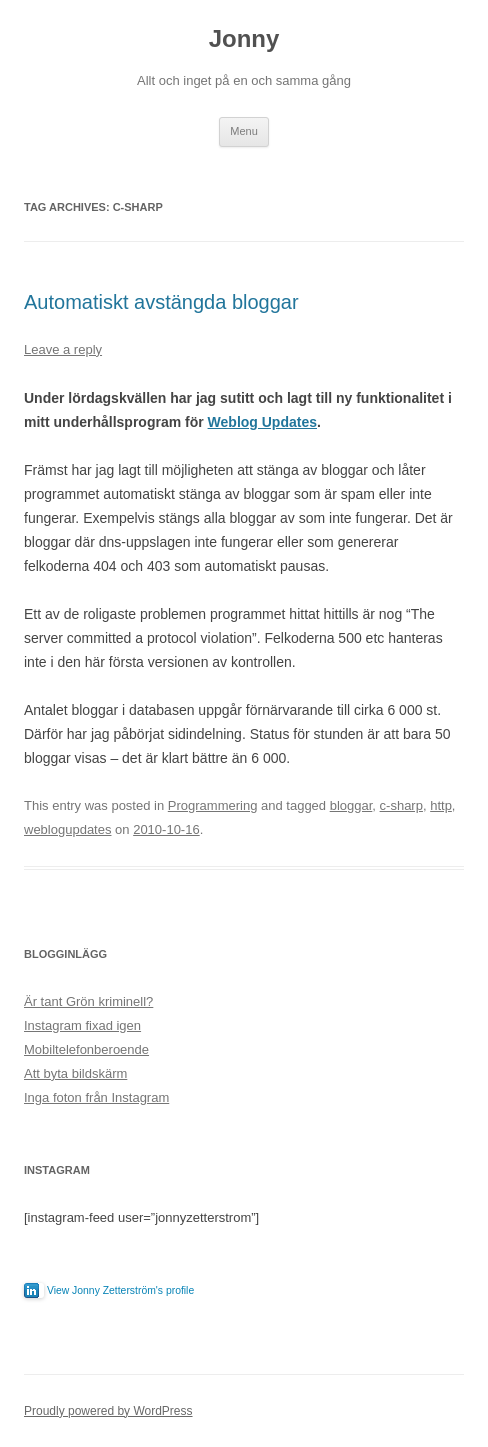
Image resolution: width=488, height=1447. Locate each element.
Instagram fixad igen (82, 1025)
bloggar (351, 805)
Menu (244, 131)
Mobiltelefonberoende (86, 1049)
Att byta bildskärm (75, 1073)
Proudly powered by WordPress (108, 1411)
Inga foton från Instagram (96, 1097)
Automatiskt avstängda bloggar (161, 302)
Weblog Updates (262, 422)
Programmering (213, 805)
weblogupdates (67, 829)
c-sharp (401, 805)
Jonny (244, 38)
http (441, 805)
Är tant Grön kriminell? (88, 1001)
